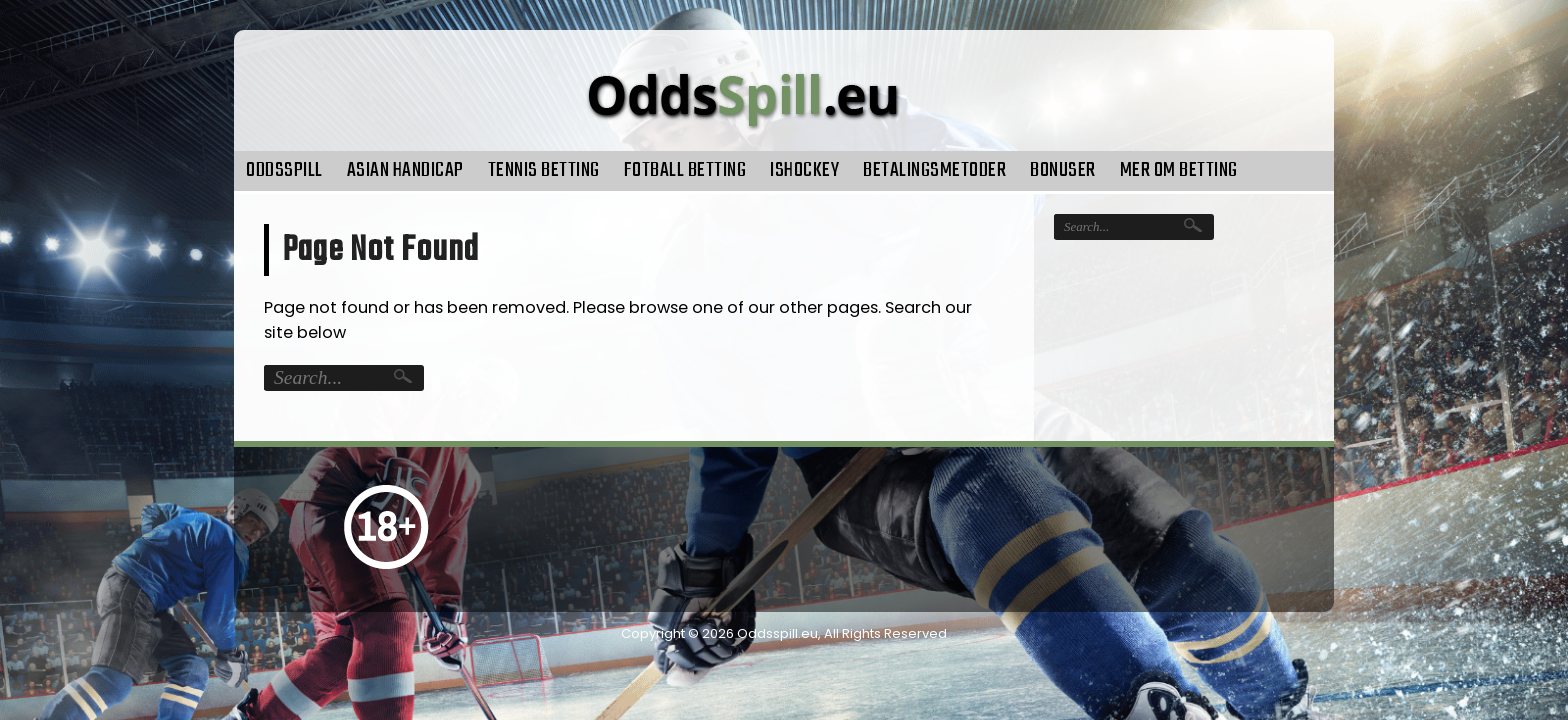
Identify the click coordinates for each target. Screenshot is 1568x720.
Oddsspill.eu (777, 633)
